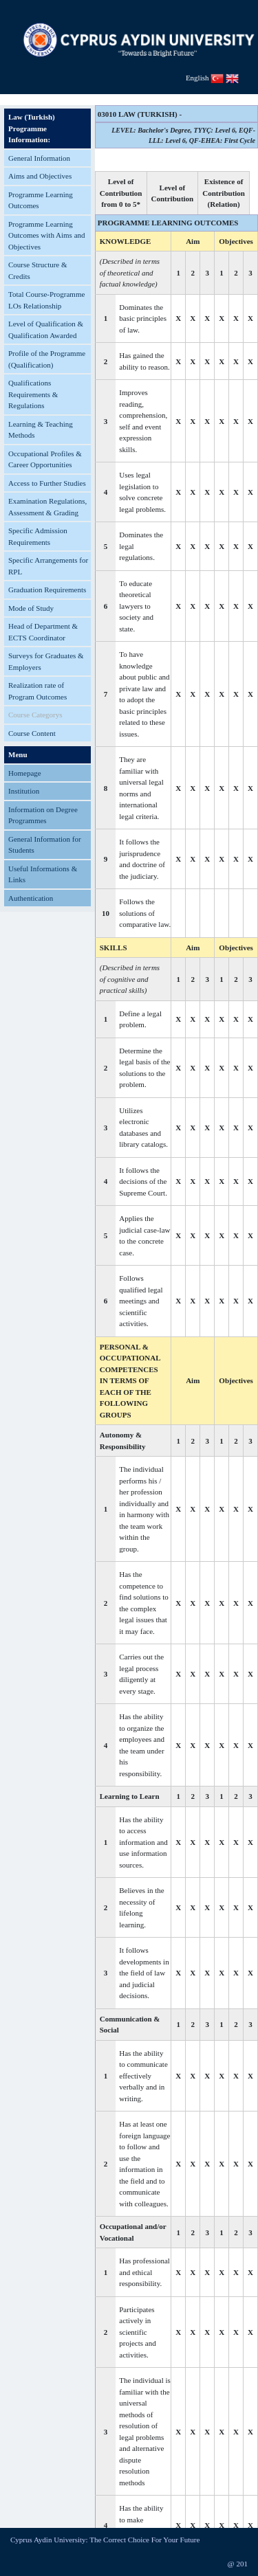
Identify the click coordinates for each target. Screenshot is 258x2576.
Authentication (30, 898)
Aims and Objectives (40, 176)
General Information (39, 158)
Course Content (32, 733)
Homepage (24, 773)
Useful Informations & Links (42, 874)
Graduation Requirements (47, 589)
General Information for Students (44, 845)
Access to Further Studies (47, 483)
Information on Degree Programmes (43, 815)
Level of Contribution (172, 193)
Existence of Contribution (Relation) (223, 192)
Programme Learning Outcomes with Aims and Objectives (46, 235)
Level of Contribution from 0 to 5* (121, 192)
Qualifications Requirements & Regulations (33, 394)
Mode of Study (31, 608)
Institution (23, 791)
